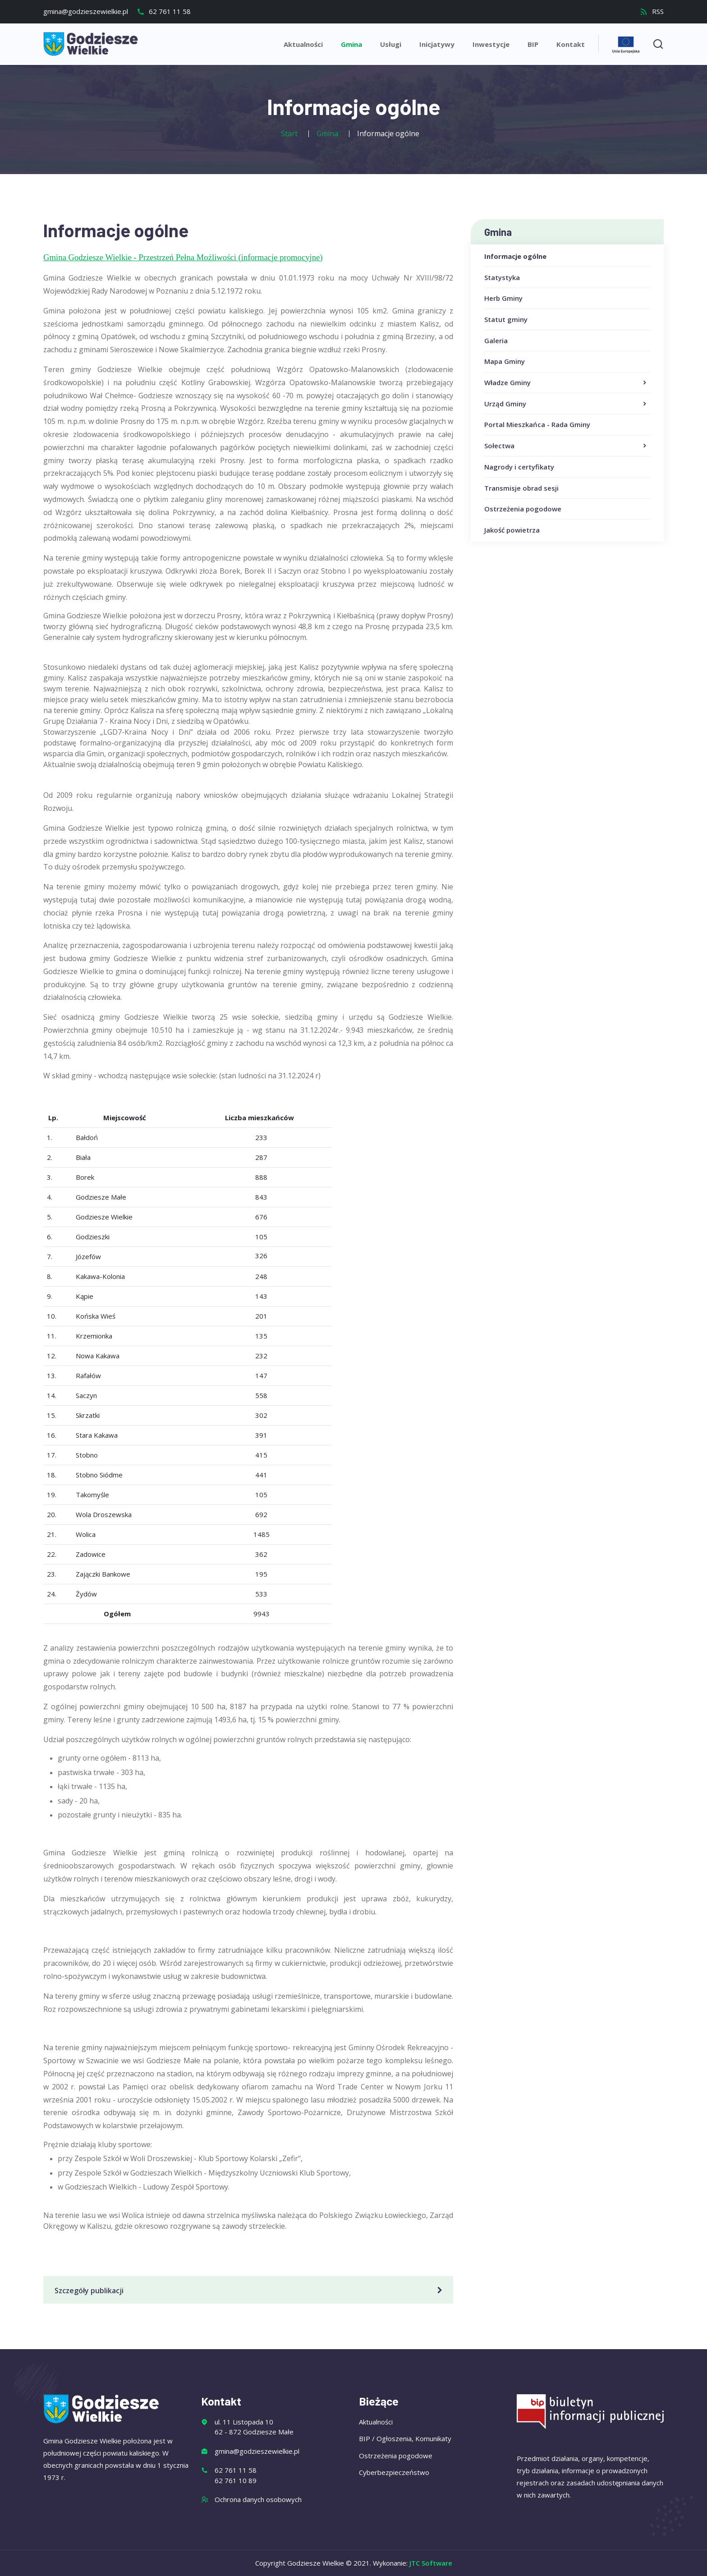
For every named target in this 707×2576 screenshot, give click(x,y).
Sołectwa (566, 446)
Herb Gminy (503, 298)
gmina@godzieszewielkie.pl (85, 11)
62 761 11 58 (164, 11)
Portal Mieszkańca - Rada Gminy (537, 424)
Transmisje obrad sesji (521, 487)
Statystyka (502, 277)
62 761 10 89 (236, 2480)
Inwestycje (491, 44)
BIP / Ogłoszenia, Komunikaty (405, 2438)
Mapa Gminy (504, 361)
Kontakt (570, 44)
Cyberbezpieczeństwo (394, 2472)
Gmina (351, 44)
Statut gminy (506, 319)
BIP (533, 44)
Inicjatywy (436, 44)
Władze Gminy (566, 383)
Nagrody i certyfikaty (519, 466)
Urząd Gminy (566, 404)
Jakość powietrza (512, 529)
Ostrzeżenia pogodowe (522, 508)
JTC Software (430, 2562)
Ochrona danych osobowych (258, 2499)
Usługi (390, 44)
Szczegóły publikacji (250, 2290)
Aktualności (303, 44)
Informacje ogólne (515, 256)
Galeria (496, 340)
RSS (652, 11)
